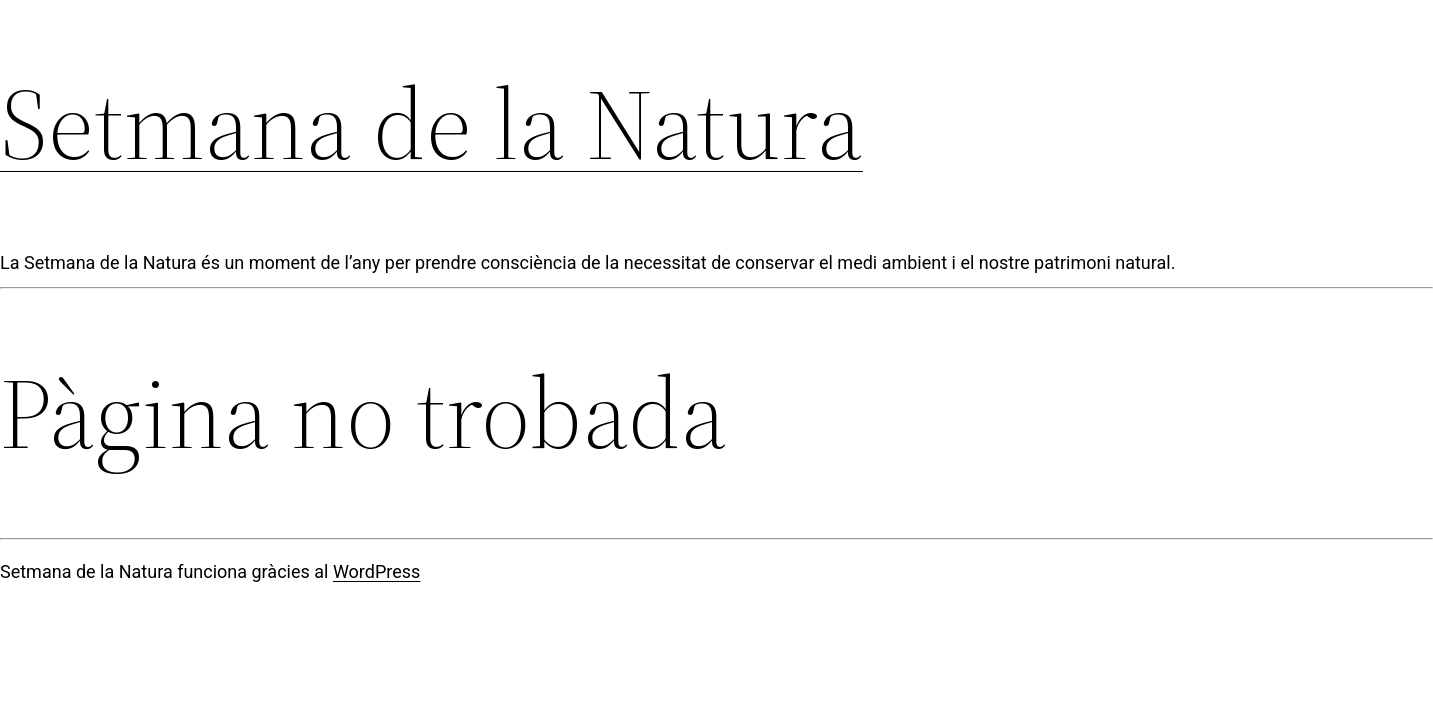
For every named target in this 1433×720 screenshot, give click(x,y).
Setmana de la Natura (431, 124)
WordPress (376, 571)
